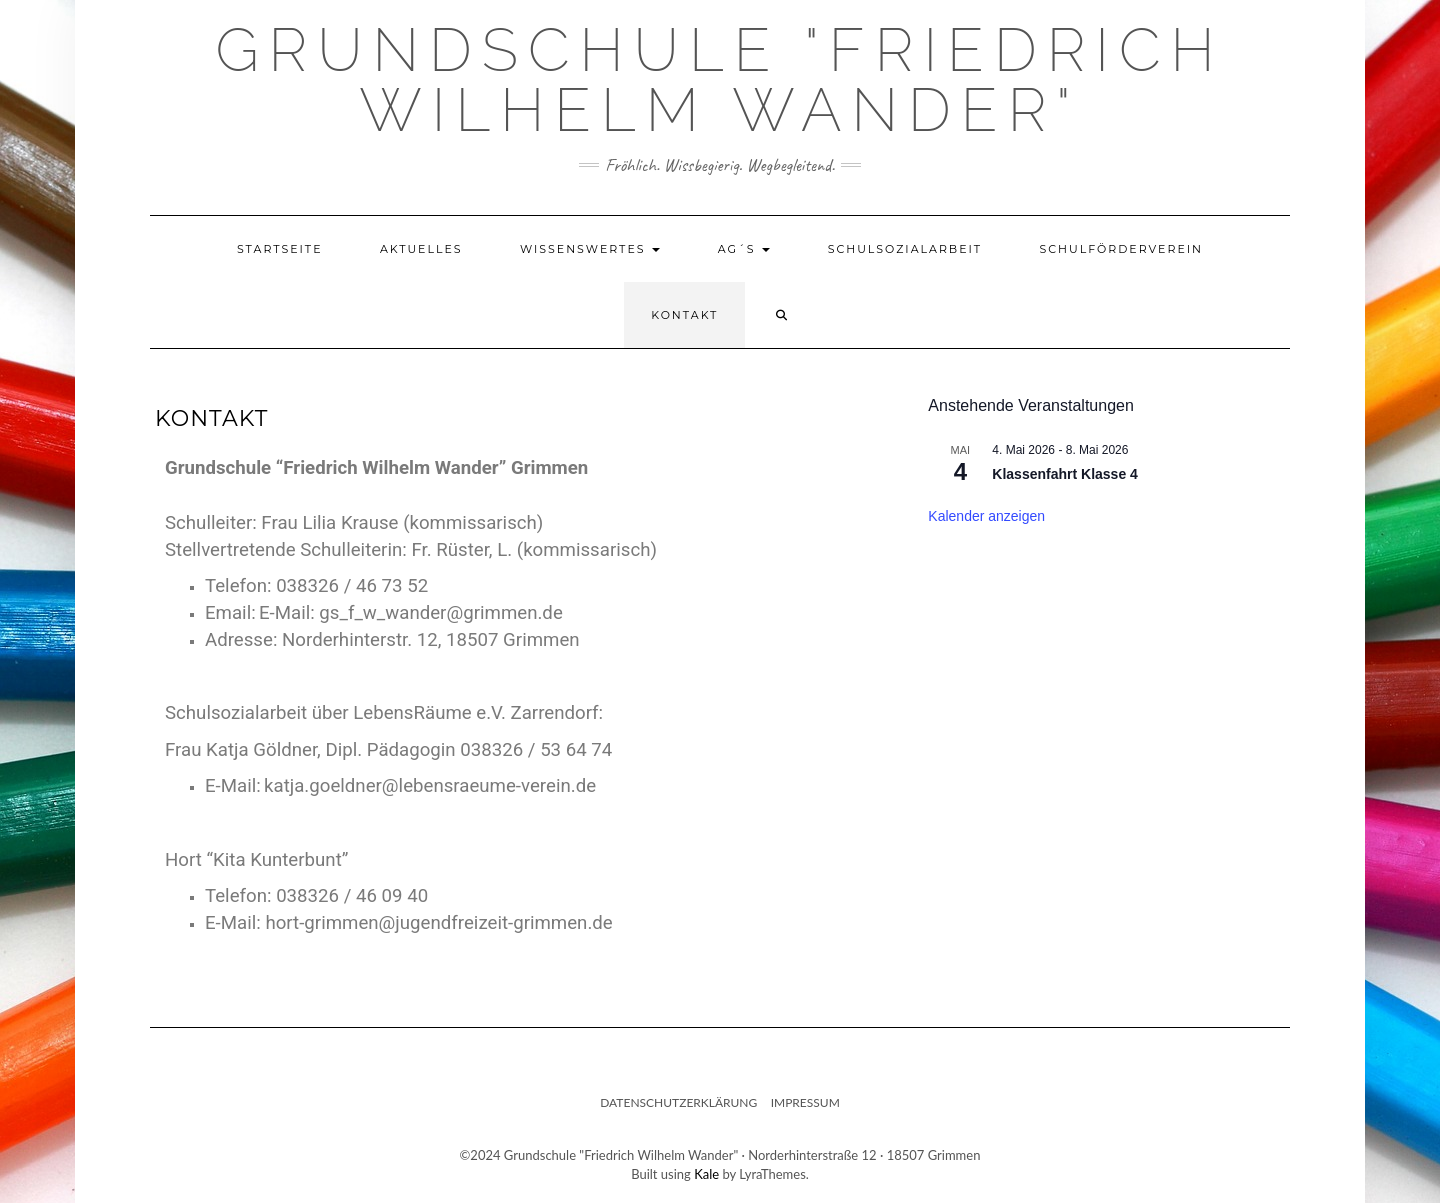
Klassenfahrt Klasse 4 (1065, 474)
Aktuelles (421, 249)
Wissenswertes (590, 249)
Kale (706, 1174)
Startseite (280, 249)
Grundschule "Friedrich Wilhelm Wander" (719, 80)
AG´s (744, 249)
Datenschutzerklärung (678, 1102)
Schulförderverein (1121, 249)
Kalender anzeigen (986, 516)
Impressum (805, 1102)
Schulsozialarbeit (905, 249)
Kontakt (684, 315)
